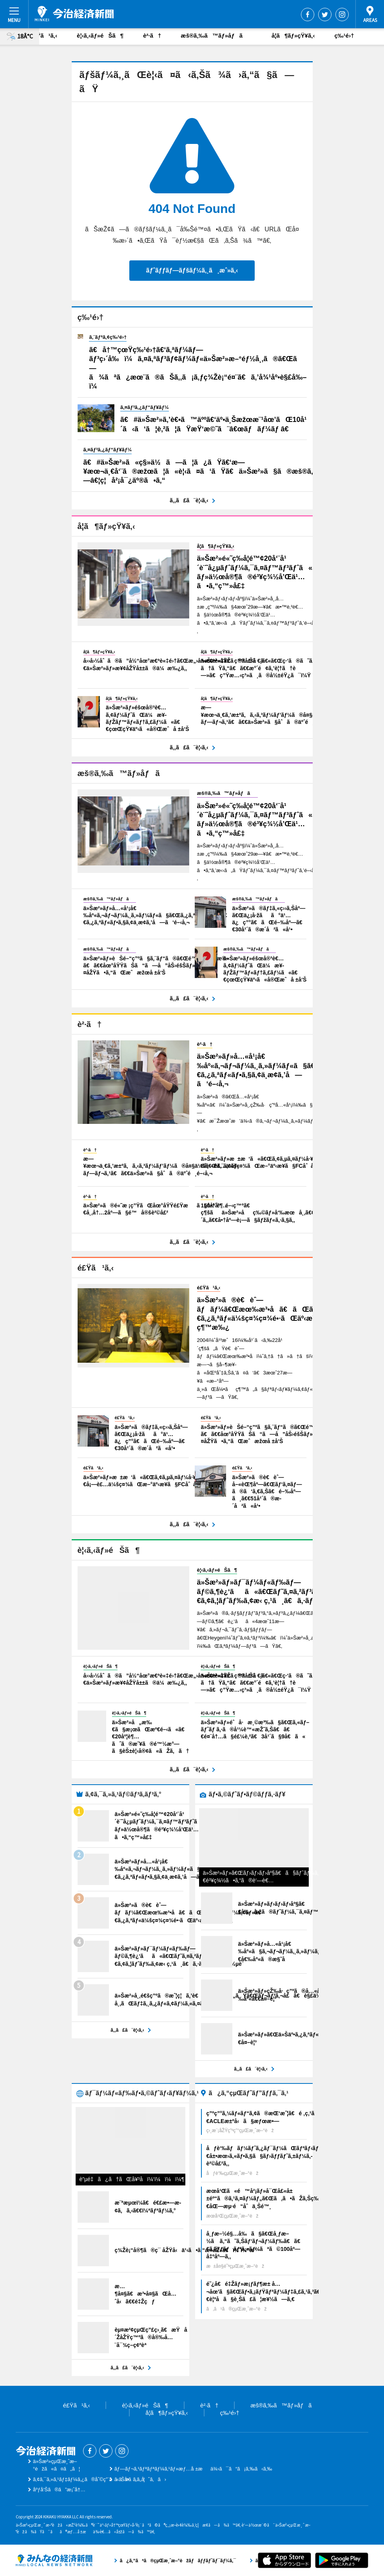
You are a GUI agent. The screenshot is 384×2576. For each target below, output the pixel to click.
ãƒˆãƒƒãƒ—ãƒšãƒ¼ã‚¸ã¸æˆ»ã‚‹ (192, 270)
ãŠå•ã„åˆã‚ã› (140, 2479)
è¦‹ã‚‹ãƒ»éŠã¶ (100, 35)
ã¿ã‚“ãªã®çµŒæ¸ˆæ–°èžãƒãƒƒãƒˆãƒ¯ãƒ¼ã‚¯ (54, 2560)
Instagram (342, 14)
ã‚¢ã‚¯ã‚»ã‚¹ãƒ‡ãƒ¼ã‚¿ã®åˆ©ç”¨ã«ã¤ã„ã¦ (89, 2479)
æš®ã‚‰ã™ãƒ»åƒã (216, 35)
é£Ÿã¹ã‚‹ (44, 35)
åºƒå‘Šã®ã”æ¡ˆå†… (59, 2489)
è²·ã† (152, 35)
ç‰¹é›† (344, 35)
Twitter (324, 14)
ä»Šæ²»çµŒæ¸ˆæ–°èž (74, 14)
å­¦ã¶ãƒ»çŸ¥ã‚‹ (293, 35)
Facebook (307, 14)
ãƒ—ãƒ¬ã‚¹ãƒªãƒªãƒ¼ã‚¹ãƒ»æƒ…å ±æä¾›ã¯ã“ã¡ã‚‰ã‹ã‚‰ (193, 2469)
